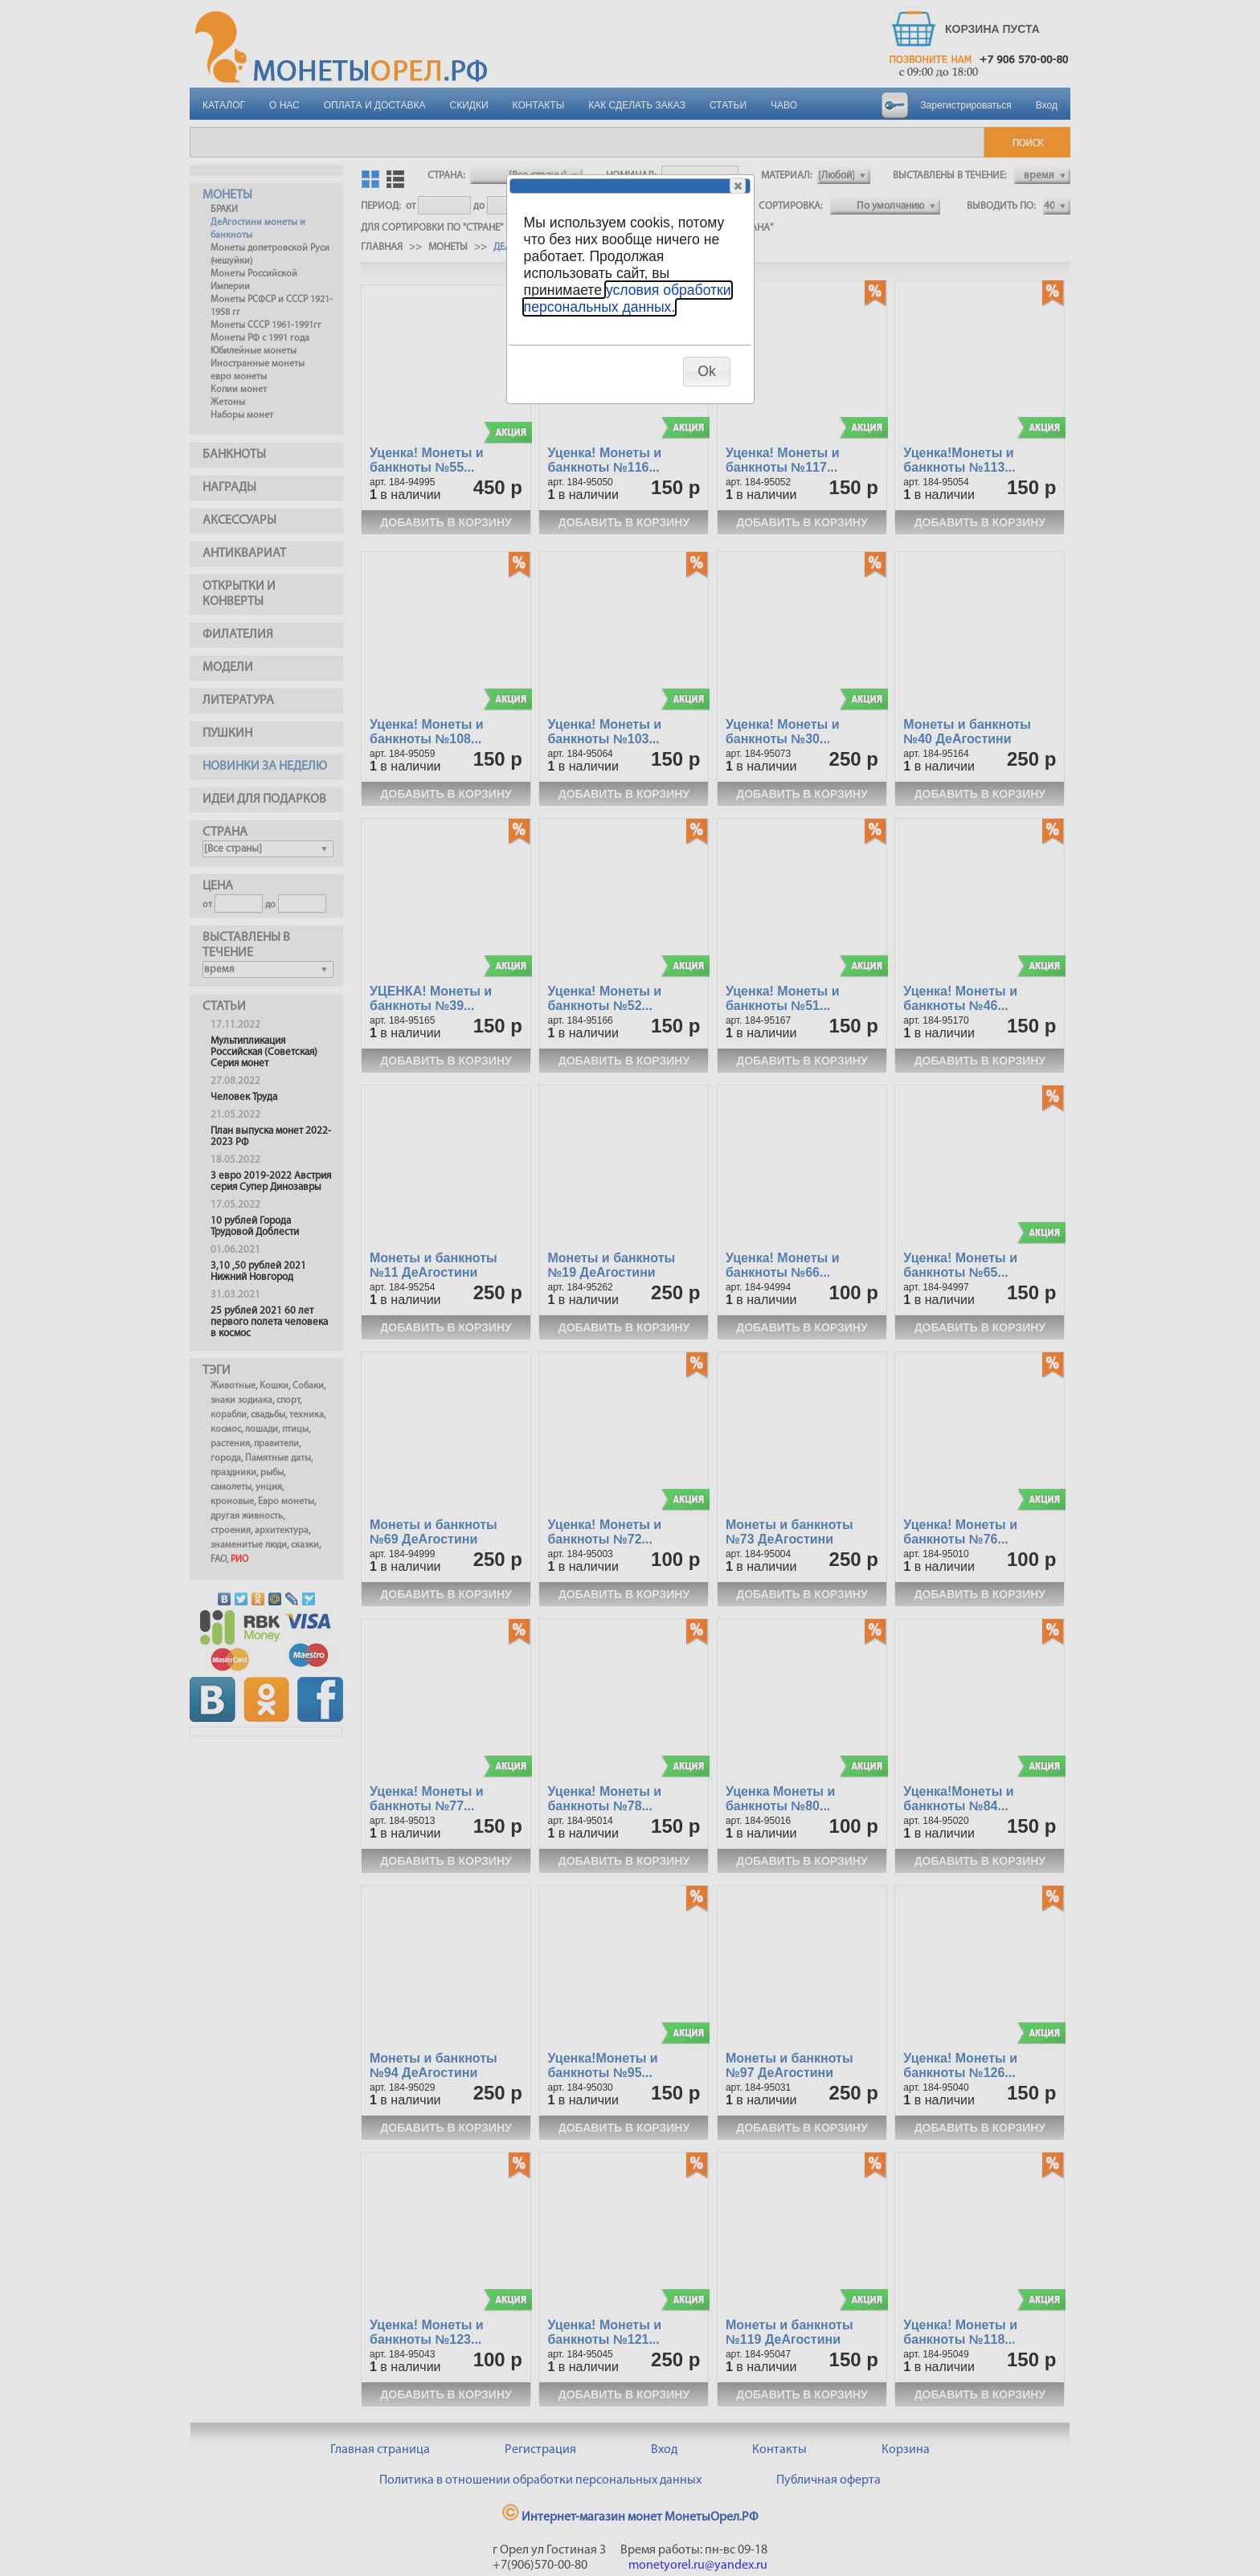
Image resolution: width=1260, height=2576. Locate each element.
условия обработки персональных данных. (627, 298)
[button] (738, 186)
